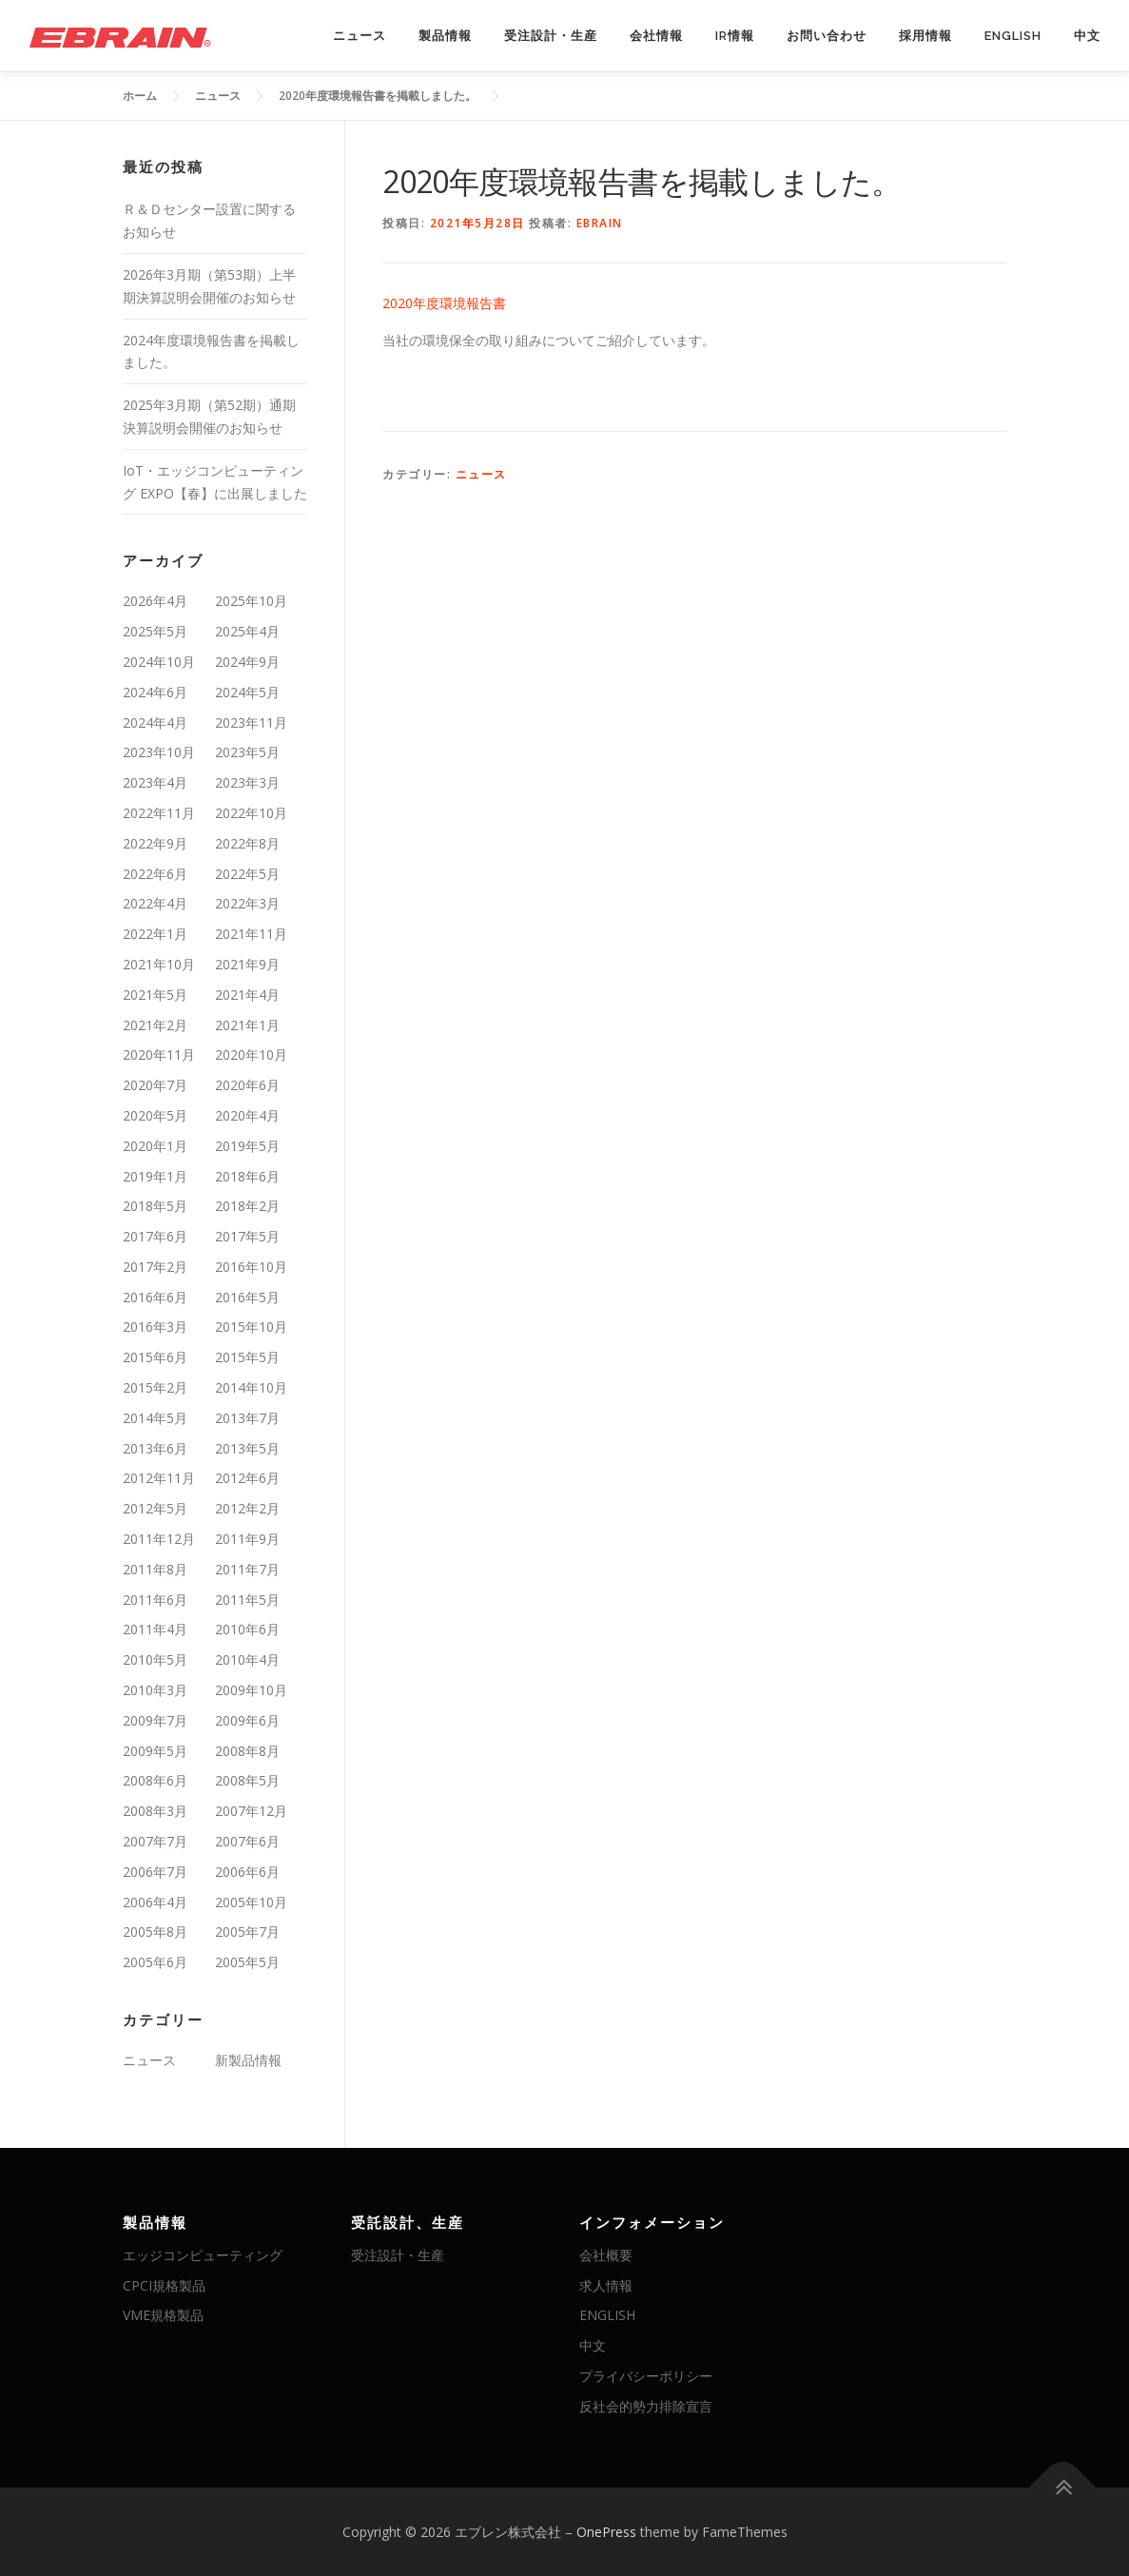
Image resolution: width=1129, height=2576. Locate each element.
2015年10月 (251, 1326)
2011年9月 (247, 1539)
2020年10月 (251, 1054)
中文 (1087, 36)
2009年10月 (251, 1690)
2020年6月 (247, 1085)
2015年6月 (155, 1357)
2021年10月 (159, 964)
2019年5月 (247, 1146)
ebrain (599, 223)
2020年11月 (159, 1054)
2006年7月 (155, 1872)
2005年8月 (155, 1931)
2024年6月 (155, 692)
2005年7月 (247, 1931)
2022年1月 (155, 934)
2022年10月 (251, 813)
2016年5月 (247, 1297)
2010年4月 (247, 1659)
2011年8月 (155, 1569)
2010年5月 (155, 1659)
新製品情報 (248, 2060)
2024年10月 (159, 662)
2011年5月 (247, 1599)
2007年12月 (251, 1811)
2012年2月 (247, 1508)
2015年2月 (155, 1387)
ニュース (359, 36)
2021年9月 (247, 964)
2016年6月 (155, 1297)
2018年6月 (247, 1176)
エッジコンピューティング (202, 2255)
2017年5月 (247, 1236)
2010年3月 (155, 1690)
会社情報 (656, 36)
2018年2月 (247, 1206)
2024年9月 (247, 662)
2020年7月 (155, 1085)
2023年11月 (251, 722)
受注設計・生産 (550, 36)
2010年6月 (247, 1629)
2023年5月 (247, 752)
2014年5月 (155, 1418)
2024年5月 (247, 692)
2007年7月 (155, 1841)
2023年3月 (247, 782)
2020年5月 (155, 1115)
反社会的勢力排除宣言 (645, 2406)
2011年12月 (159, 1539)
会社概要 (606, 2255)
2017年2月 (155, 1267)
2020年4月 (247, 1115)
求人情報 (606, 2285)
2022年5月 (247, 874)
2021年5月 (155, 995)
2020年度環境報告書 (444, 303)
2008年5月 (247, 1780)
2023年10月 (159, 752)
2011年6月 (155, 1599)
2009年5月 (155, 1751)
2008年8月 (247, 1751)
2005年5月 (247, 1962)
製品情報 (445, 36)
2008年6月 (155, 1780)
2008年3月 (155, 1811)
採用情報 (925, 36)
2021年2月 (155, 1025)
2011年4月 (155, 1629)
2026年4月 (155, 601)
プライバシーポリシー (645, 2376)
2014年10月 (251, 1387)
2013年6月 (155, 1448)
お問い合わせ (826, 36)
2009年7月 (155, 1720)
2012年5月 (155, 1508)
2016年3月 (155, 1326)
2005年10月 (251, 1902)
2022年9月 (155, 843)
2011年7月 (247, 1569)
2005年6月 (155, 1962)
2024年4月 (155, 722)
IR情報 (734, 36)
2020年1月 (155, 1146)
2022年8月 (247, 843)
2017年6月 (155, 1236)
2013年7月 (247, 1418)
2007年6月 (247, 1841)
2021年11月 (251, 934)
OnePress (606, 2532)
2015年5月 (247, 1357)
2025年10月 (251, 601)
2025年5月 (155, 631)
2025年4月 (247, 631)
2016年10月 (251, 1267)
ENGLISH (1012, 36)
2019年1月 (155, 1176)
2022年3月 (247, 903)
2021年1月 (247, 1025)
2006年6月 (247, 1872)
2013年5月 (247, 1448)
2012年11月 (159, 1478)
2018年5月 (155, 1206)
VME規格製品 (163, 2315)
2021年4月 (247, 995)
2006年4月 (155, 1902)
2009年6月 (247, 1720)
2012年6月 (247, 1478)
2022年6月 (155, 874)
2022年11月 (159, 813)
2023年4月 (155, 782)
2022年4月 (155, 903)
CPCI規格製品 (164, 2285)
